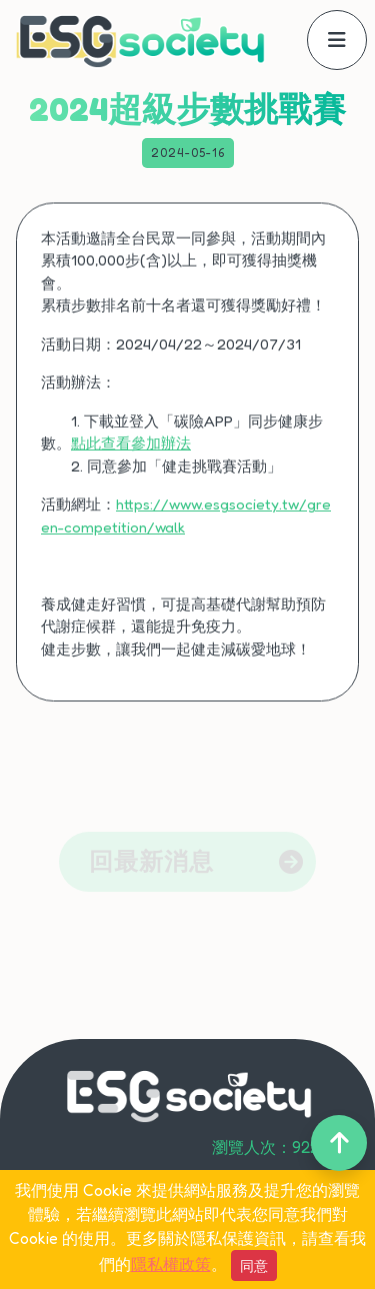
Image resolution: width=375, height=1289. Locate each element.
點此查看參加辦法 (131, 451)
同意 (254, 1265)
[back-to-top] (339, 1143)
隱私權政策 (171, 1264)
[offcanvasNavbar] (337, 40)
